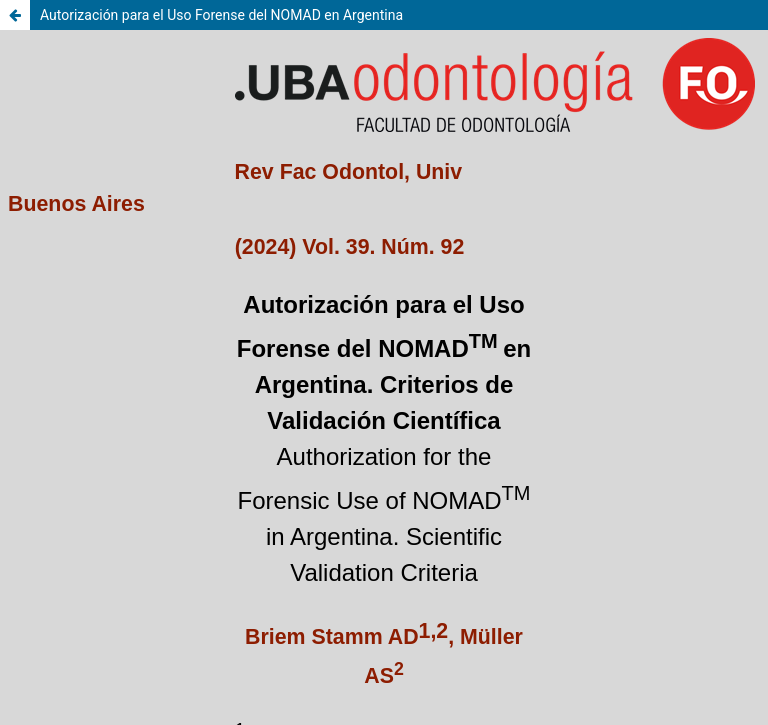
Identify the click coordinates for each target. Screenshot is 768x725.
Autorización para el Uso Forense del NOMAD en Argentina (221, 15)
